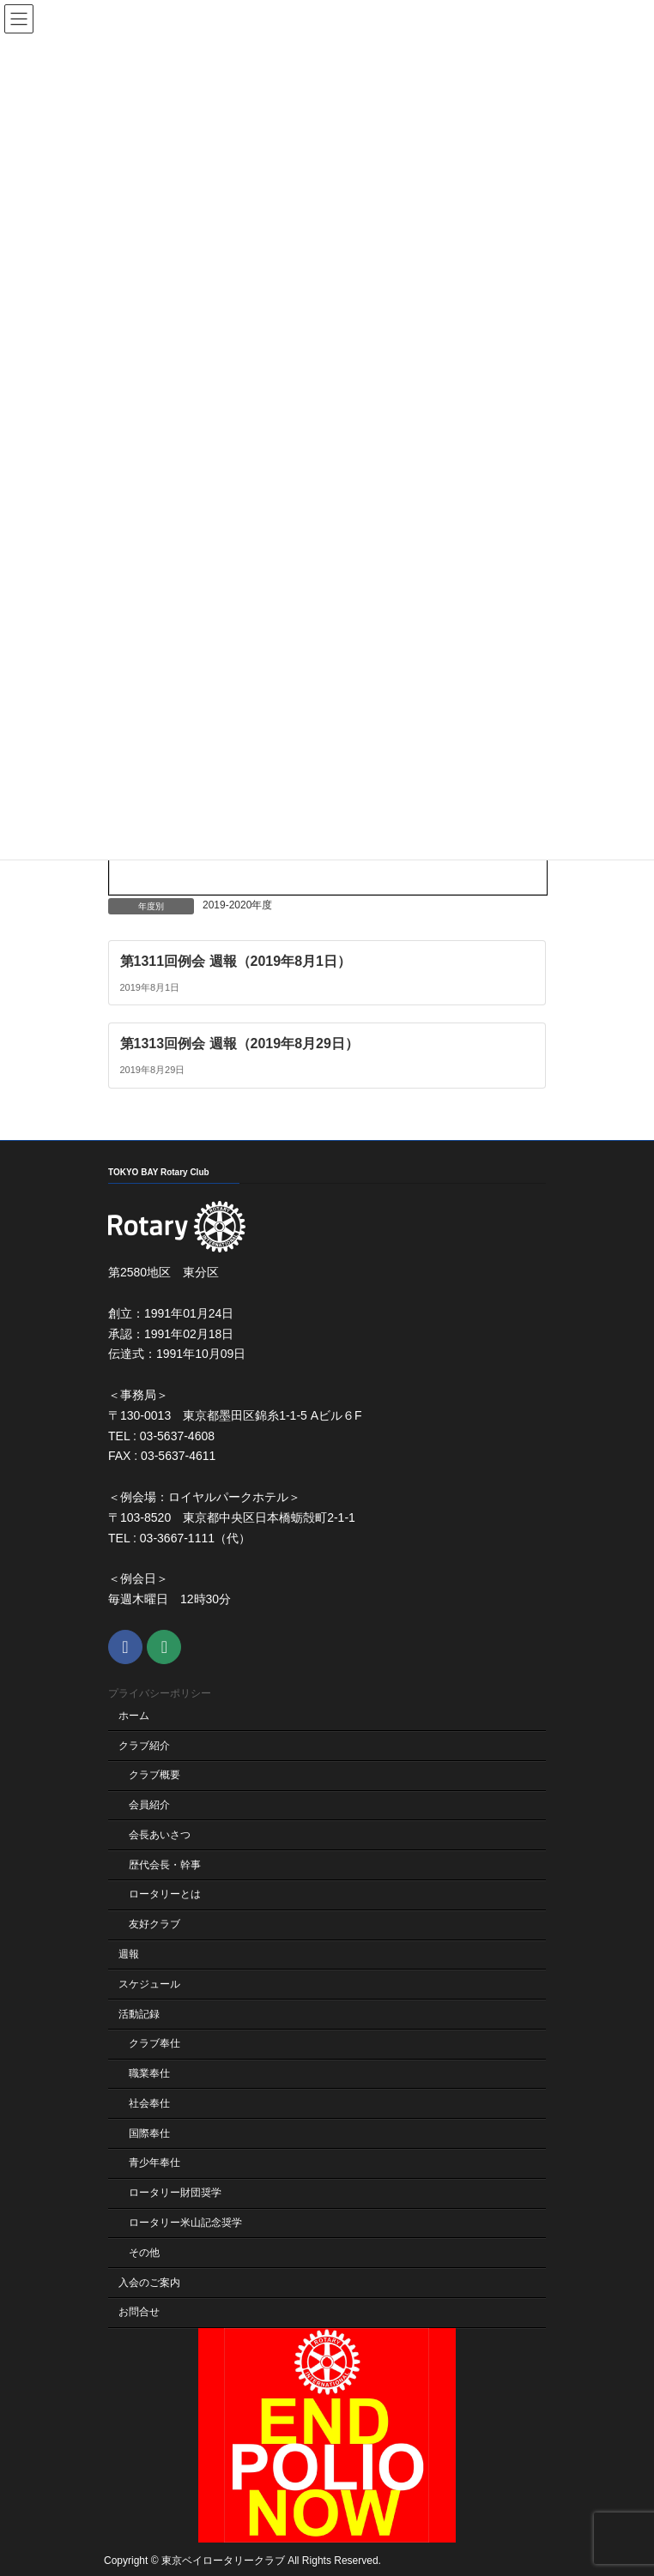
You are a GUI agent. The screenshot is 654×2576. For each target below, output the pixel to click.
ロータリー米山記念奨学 (185, 2223)
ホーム (133, 1715)
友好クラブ (154, 1924)
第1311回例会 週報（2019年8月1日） (235, 960)
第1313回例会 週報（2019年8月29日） (239, 1043)
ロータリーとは (165, 1894)
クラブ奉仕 (154, 2043)
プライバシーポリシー (159, 1693)
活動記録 (139, 2013)
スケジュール (149, 1983)
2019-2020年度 (237, 905)
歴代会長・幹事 (165, 1864)
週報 (128, 1954)
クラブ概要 (154, 1775)
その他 (144, 2252)
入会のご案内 (149, 2282)
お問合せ (139, 2312)
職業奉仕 (149, 2073)
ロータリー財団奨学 (175, 2193)
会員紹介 (149, 1805)
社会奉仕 (149, 2103)
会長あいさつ (160, 1835)
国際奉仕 (149, 2133)
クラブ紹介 (144, 1745)
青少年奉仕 (154, 2163)
